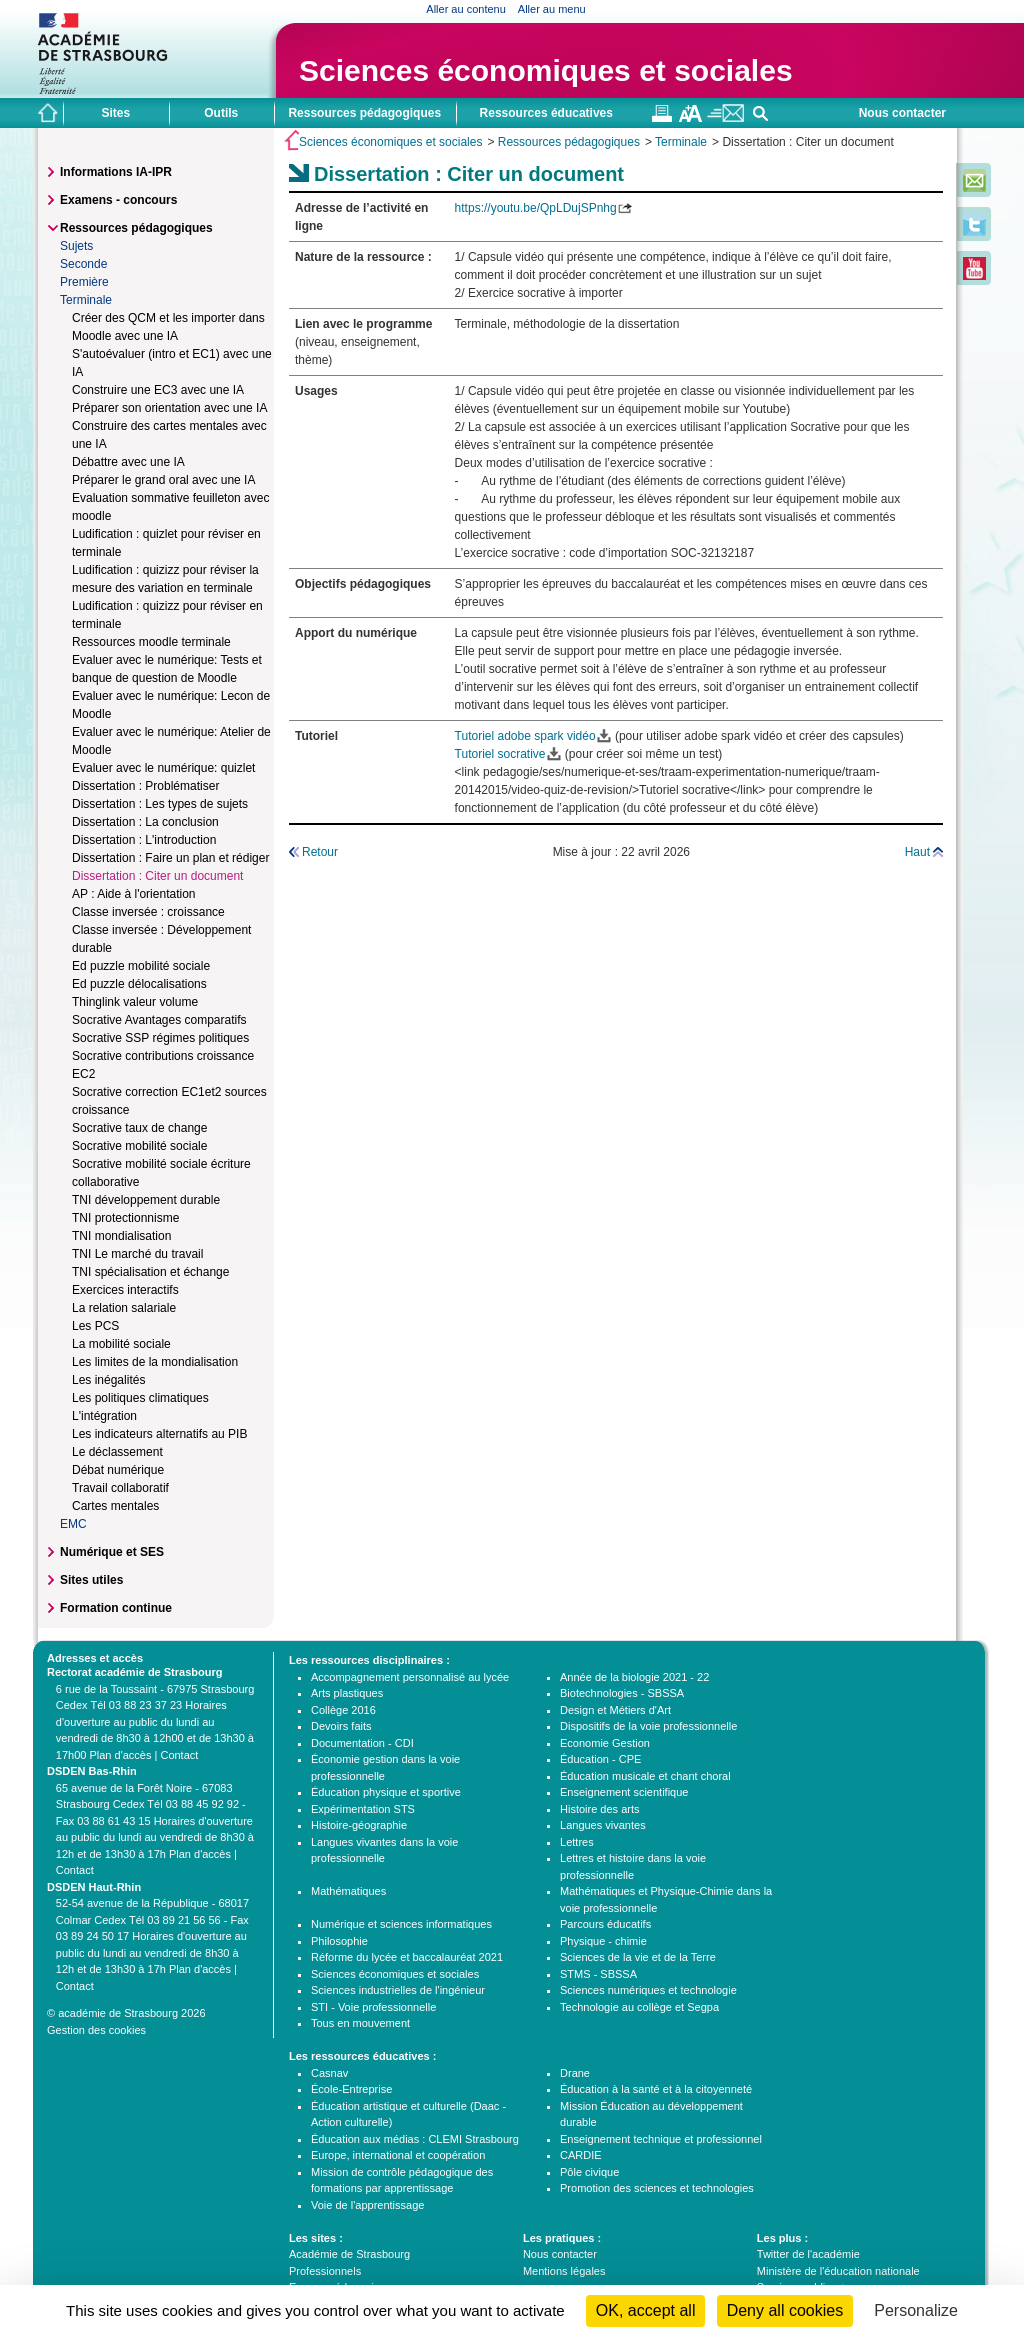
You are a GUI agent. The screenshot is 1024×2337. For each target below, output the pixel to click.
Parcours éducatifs (605, 1924)
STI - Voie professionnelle (373, 2007)
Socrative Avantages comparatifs (159, 1020)
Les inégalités (108, 1380)
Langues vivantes (603, 1825)
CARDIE (581, 2155)
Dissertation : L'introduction (144, 840)
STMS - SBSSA (598, 1974)
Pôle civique (589, 2172)
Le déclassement (117, 1452)
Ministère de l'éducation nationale (838, 2271)
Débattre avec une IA (128, 462)
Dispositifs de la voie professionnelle (648, 1726)
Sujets (76, 246)
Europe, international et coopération (398, 2155)
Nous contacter (902, 113)
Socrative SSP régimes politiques (160, 1038)
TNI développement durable (146, 1200)
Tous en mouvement (360, 2023)
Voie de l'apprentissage (367, 2205)
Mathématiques (348, 1891)
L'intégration (104, 1416)
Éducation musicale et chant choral (645, 1776)
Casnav (329, 2073)
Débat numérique (118, 1470)
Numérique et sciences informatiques (401, 1924)
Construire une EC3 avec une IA (158, 390)
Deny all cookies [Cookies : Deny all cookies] (785, 2310)
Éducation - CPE (600, 1759)
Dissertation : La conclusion (145, 822)
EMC (73, 1524)
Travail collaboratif (120, 1488)
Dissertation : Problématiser (145, 786)
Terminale (681, 142)
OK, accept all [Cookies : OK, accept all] (646, 2310)
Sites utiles (91, 1580)
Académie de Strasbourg (349, 2254)
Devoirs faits (341, 1726)
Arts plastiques (347, 1693)
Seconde (83, 264)
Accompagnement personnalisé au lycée (410, 1677)
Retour (320, 852)
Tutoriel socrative (500, 754)
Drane (575, 2073)
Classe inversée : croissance (148, 912)
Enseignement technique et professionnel (661, 2139)
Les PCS (95, 1326)
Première (84, 282)
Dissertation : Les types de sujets (160, 804)
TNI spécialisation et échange (150, 1272)
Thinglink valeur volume (135, 1002)
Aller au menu (552, 9)
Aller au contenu (466, 9)
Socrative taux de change (139, 1128)
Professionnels (325, 2271)
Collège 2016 (343, 1710)
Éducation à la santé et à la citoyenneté (656, 2089)
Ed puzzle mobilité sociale (141, 966)
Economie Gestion (605, 1743)
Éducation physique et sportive (386, 1792)
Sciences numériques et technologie (648, 1990)
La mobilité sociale (121, 1344)
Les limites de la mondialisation (155, 1362)
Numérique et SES (112, 1552)
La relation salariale (124, 1308)
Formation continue (116, 1608)
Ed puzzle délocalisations (139, 984)
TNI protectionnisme (125, 1218)
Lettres (577, 1842)
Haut (917, 852)
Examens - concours (118, 200)
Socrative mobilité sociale (139, 1146)
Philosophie (339, 1941)
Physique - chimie (603, 1941)
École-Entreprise (351, 2089)
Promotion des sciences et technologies (657, 2188)
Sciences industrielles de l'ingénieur (398, 1990)
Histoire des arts (599, 1809)
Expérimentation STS (363, 1809)
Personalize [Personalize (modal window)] (916, 2310)
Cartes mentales (115, 1506)
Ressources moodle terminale (151, 642)
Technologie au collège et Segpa (639, 2007)
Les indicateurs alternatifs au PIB (159, 1434)
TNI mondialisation (121, 1236)
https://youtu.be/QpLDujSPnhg (536, 208)
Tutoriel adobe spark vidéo (525, 736)
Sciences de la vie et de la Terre (638, 1957)
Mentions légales (564, 2271)
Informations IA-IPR (116, 172)
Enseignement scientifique (624, 1792)
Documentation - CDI (362, 1743)
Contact (179, 1755)
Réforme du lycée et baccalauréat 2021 (407, 1957)
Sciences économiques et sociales (546, 70)
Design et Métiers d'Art (615, 1710)
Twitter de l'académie (808, 2254)
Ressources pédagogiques (569, 142)
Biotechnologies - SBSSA (622, 1693)
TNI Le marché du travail (137, 1254)
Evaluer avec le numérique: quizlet (163, 768)
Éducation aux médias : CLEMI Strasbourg (415, 2139)
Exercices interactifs (125, 1290)
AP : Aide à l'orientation (134, 894)
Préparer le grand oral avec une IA (163, 480)
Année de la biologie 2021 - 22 (634, 1677)
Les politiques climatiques (140, 1398)
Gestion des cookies (96, 2030)
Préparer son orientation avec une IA (169, 408)
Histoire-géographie (359, 1825)
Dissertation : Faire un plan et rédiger (170, 858)
